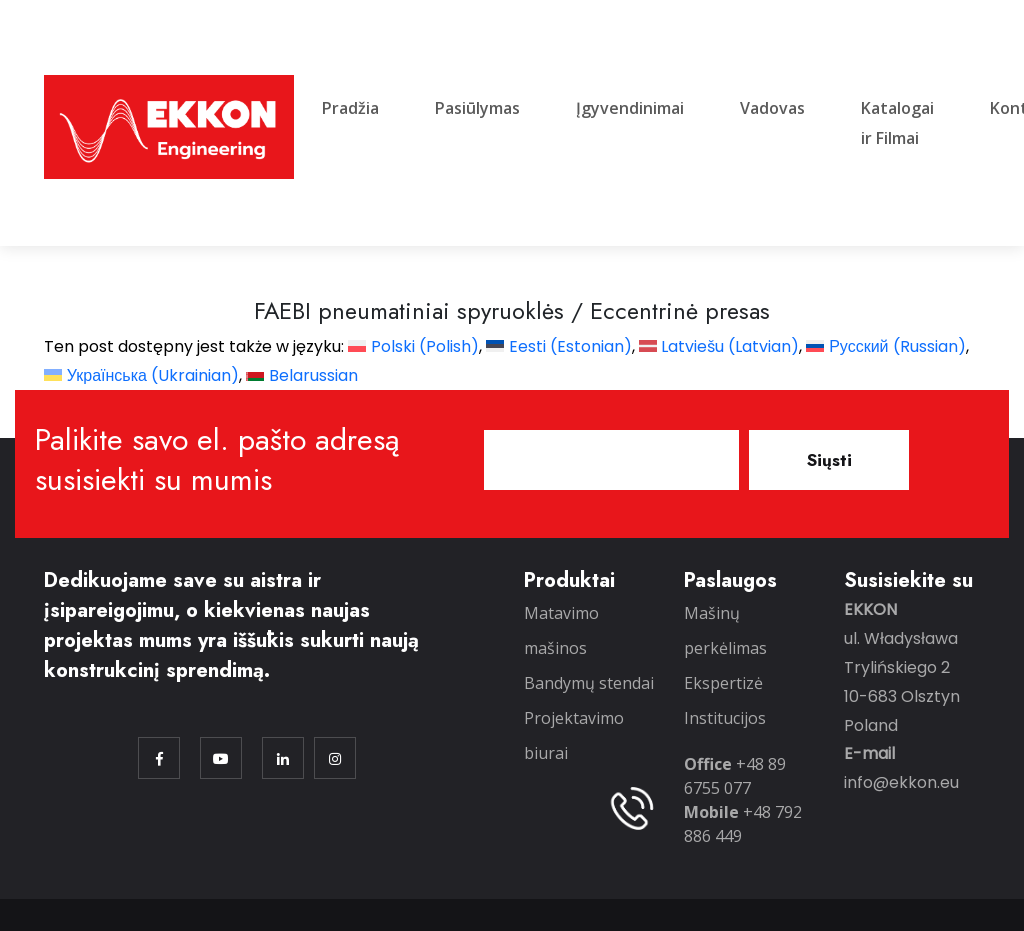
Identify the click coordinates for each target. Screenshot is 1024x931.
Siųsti (829, 460)
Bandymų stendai (589, 683)
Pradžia (350, 108)
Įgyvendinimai (630, 108)
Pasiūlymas (477, 108)
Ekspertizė (723, 683)
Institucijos (725, 718)
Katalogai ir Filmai (897, 123)
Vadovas (772, 108)
